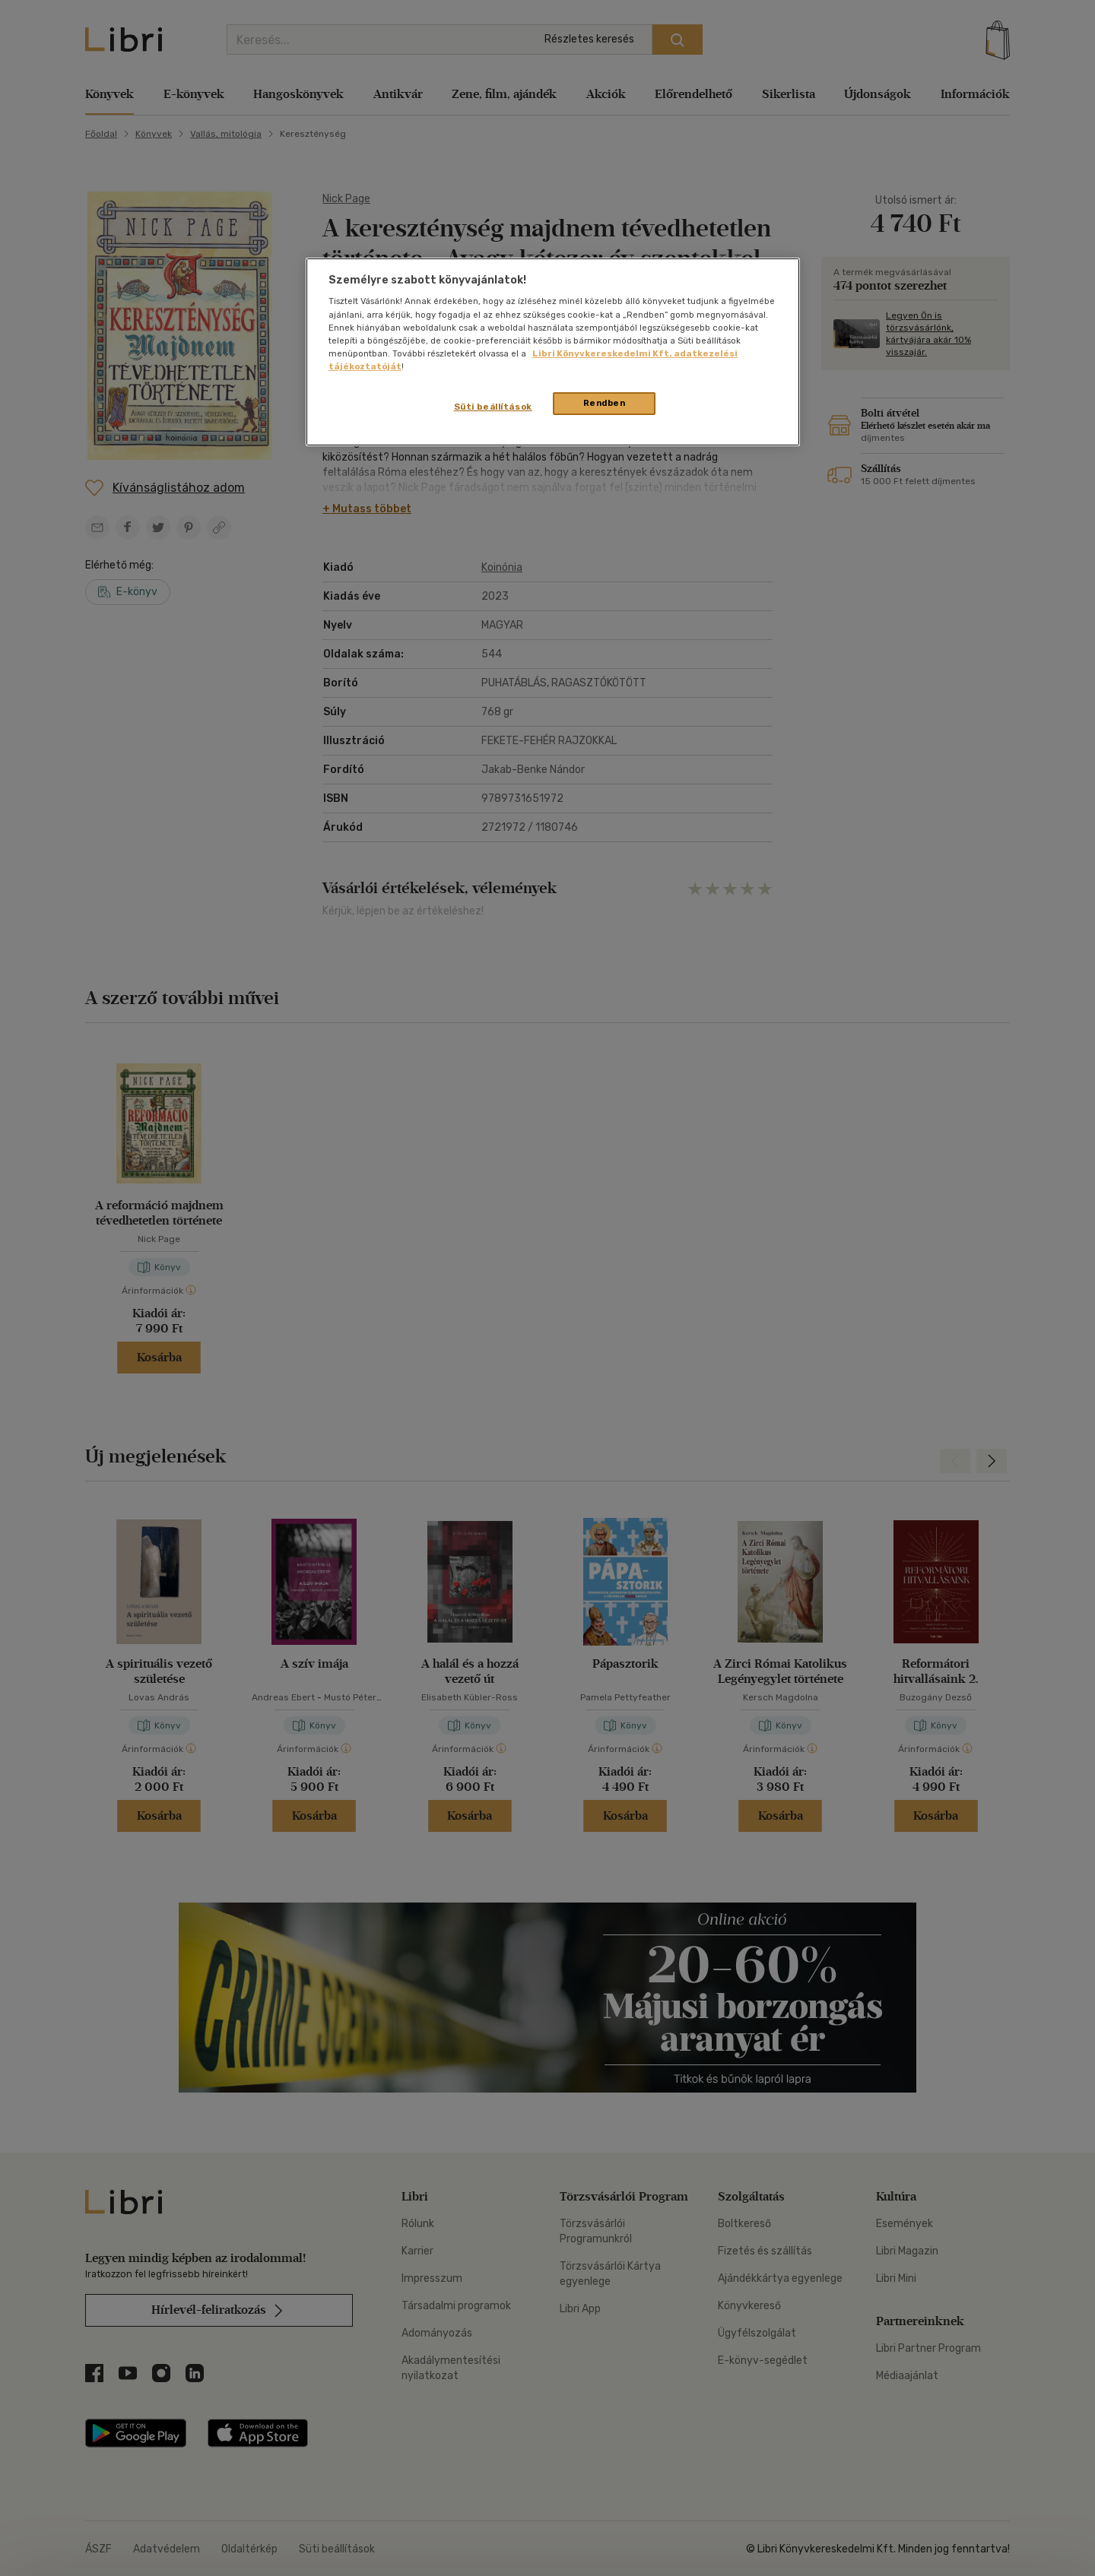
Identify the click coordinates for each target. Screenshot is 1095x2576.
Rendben (604, 403)
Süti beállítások (493, 406)
